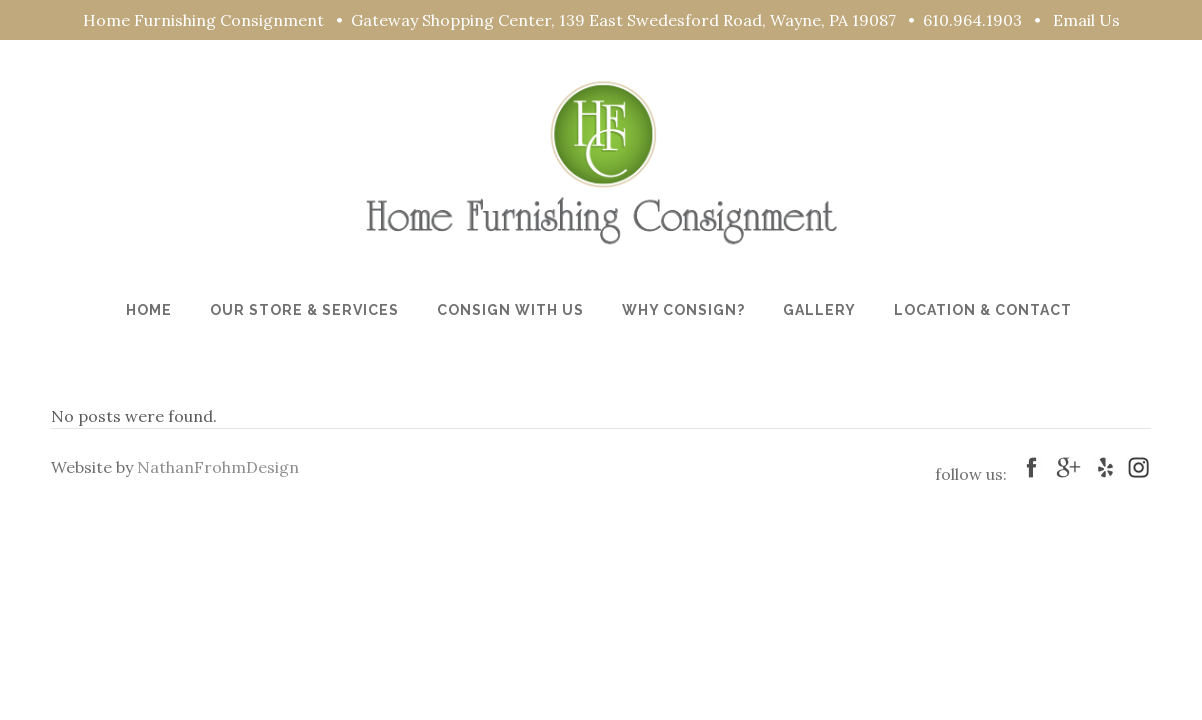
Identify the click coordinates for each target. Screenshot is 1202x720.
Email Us (1086, 20)
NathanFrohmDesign (218, 467)
